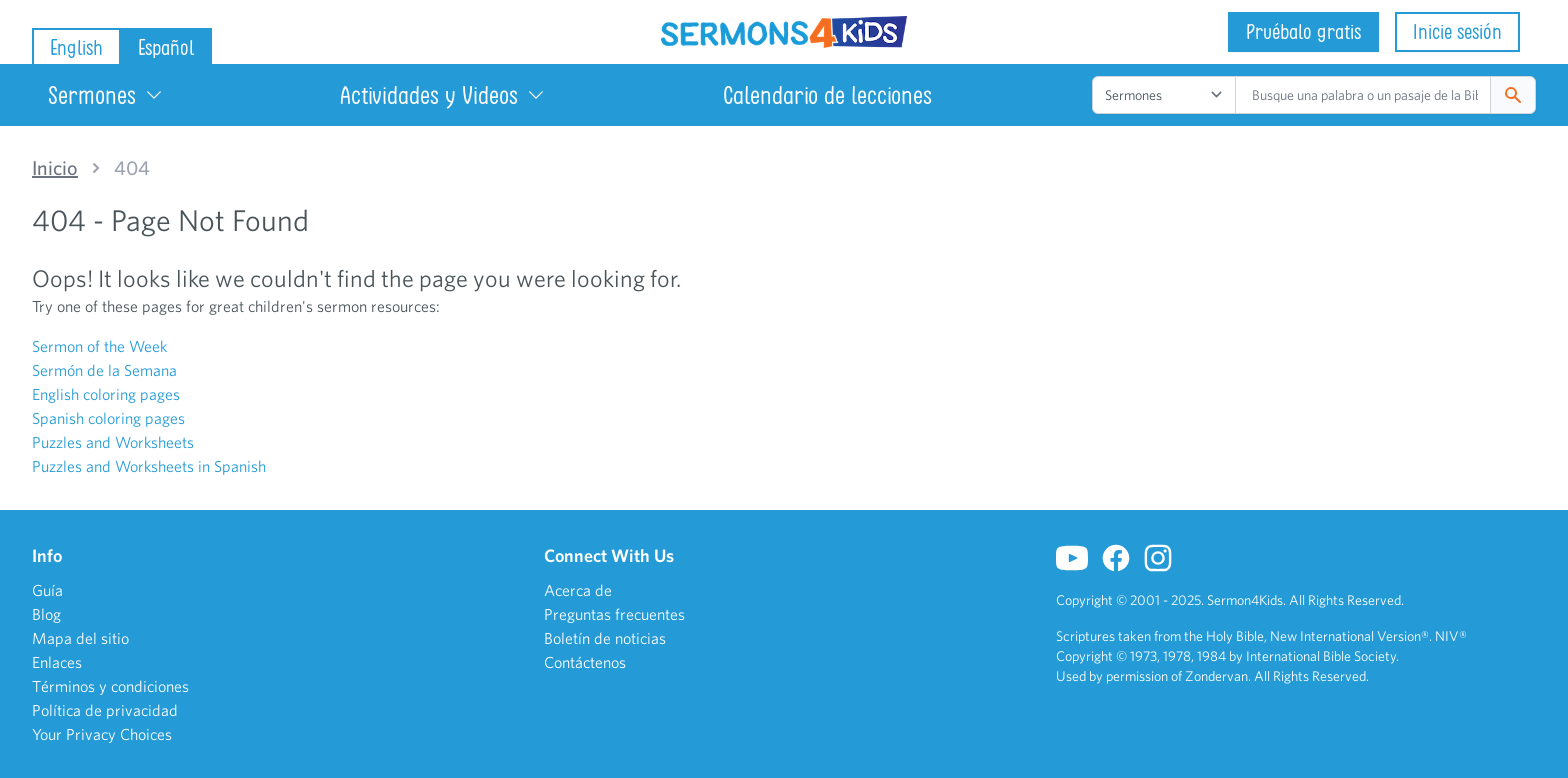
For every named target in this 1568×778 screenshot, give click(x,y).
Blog (46, 614)
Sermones (106, 95)
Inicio (55, 168)
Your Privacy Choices (102, 734)
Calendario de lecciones (827, 95)
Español (166, 47)
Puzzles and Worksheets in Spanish (149, 466)
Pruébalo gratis (1303, 31)
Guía (47, 590)
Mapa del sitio (80, 638)
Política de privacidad (105, 710)
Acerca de (578, 590)
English (76, 47)
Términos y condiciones (110, 686)
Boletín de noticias (605, 638)
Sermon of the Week (99, 346)
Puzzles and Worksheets (113, 442)
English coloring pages (106, 394)
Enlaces (57, 662)
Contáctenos (585, 662)
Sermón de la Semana (104, 370)
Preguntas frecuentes (614, 614)
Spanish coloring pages (108, 418)
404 (132, 168)
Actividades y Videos (443, 95)
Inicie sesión (1457, 31)
